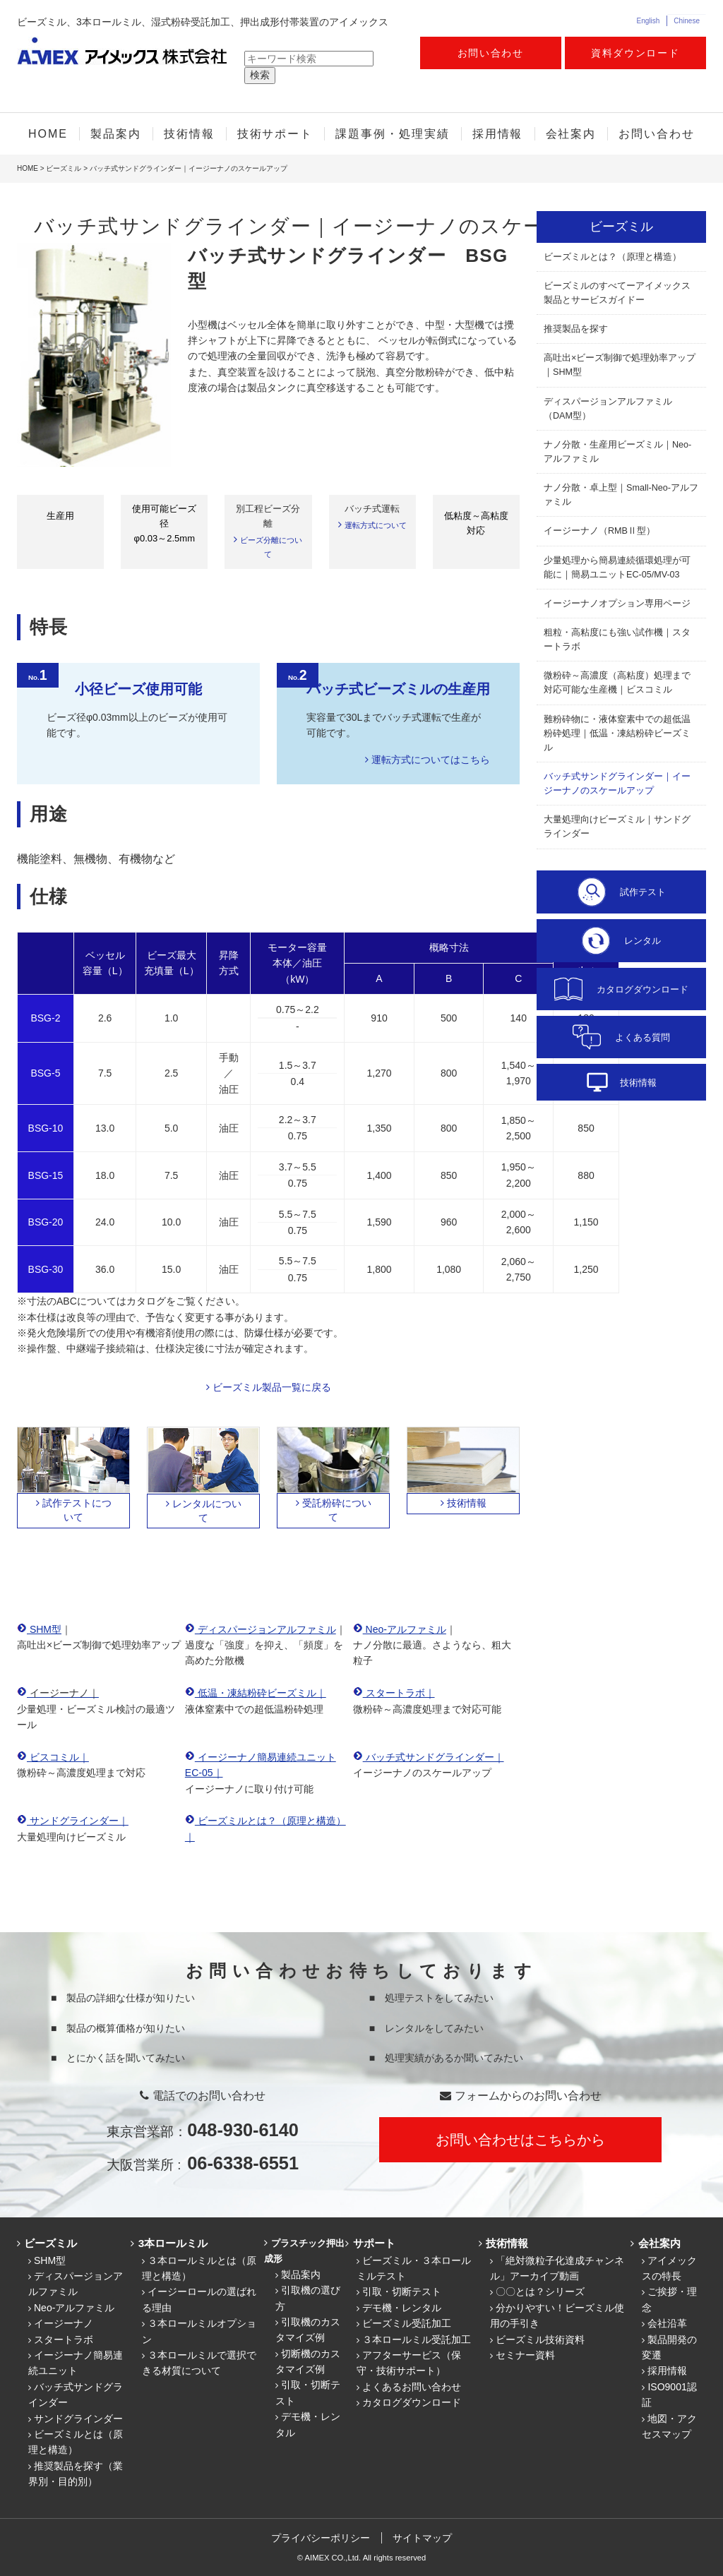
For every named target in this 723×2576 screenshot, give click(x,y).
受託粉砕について (336, 1510)
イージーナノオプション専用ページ (617, 604)
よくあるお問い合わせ (411, 2386)
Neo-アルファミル (74, 2307)
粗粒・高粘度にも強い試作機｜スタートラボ (617, 640)
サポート (373, 2243)
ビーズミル (63, 168)
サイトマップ (423, 2538)
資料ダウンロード (635, 53)
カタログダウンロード (411, 2402)
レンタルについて (206, 1510)
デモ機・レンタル (401, 2307)
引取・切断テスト (401, 2291)
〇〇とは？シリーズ (540, 2291)
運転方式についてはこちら (430, 759)
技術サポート (275, 134)
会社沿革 (667, 2323)
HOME (48, 134)
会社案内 (571, 134)
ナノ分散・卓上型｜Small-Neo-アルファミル (621, 495)
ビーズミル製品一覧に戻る (272, 1387)
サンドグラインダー (78, 2418)
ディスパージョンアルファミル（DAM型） (608, 409)
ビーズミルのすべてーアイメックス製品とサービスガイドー (617, 293)
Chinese (687, 21)
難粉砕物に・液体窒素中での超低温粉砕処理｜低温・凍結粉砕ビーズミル (617, 733)
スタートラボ (63, 2339)
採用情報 (497, 134)
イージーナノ (63, 2323)
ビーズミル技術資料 (540, 2339)
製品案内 (115, 134)
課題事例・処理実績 (392, 134)
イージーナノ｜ (63, 1693)
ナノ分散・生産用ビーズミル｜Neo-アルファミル (617, 452)
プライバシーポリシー (320, 2538)
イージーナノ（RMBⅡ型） (599, 531)
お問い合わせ (491, 53)
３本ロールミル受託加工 (416, 2339)
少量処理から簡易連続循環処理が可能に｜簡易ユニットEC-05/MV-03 (617, 568)
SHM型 (50, 2260)
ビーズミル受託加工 (406, 2323)
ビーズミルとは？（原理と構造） (612, 257)
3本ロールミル (172, 2243)
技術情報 (189, 134)
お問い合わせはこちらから (520, 2139)
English (647, 21)
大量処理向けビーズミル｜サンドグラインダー (617, 827)
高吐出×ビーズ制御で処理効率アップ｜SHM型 (619, 365)
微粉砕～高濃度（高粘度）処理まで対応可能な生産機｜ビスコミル (617, 683)
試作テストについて (77, 1510)
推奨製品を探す (576, 329)
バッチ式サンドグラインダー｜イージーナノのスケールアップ (617, 784)
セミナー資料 (525, 2355)
